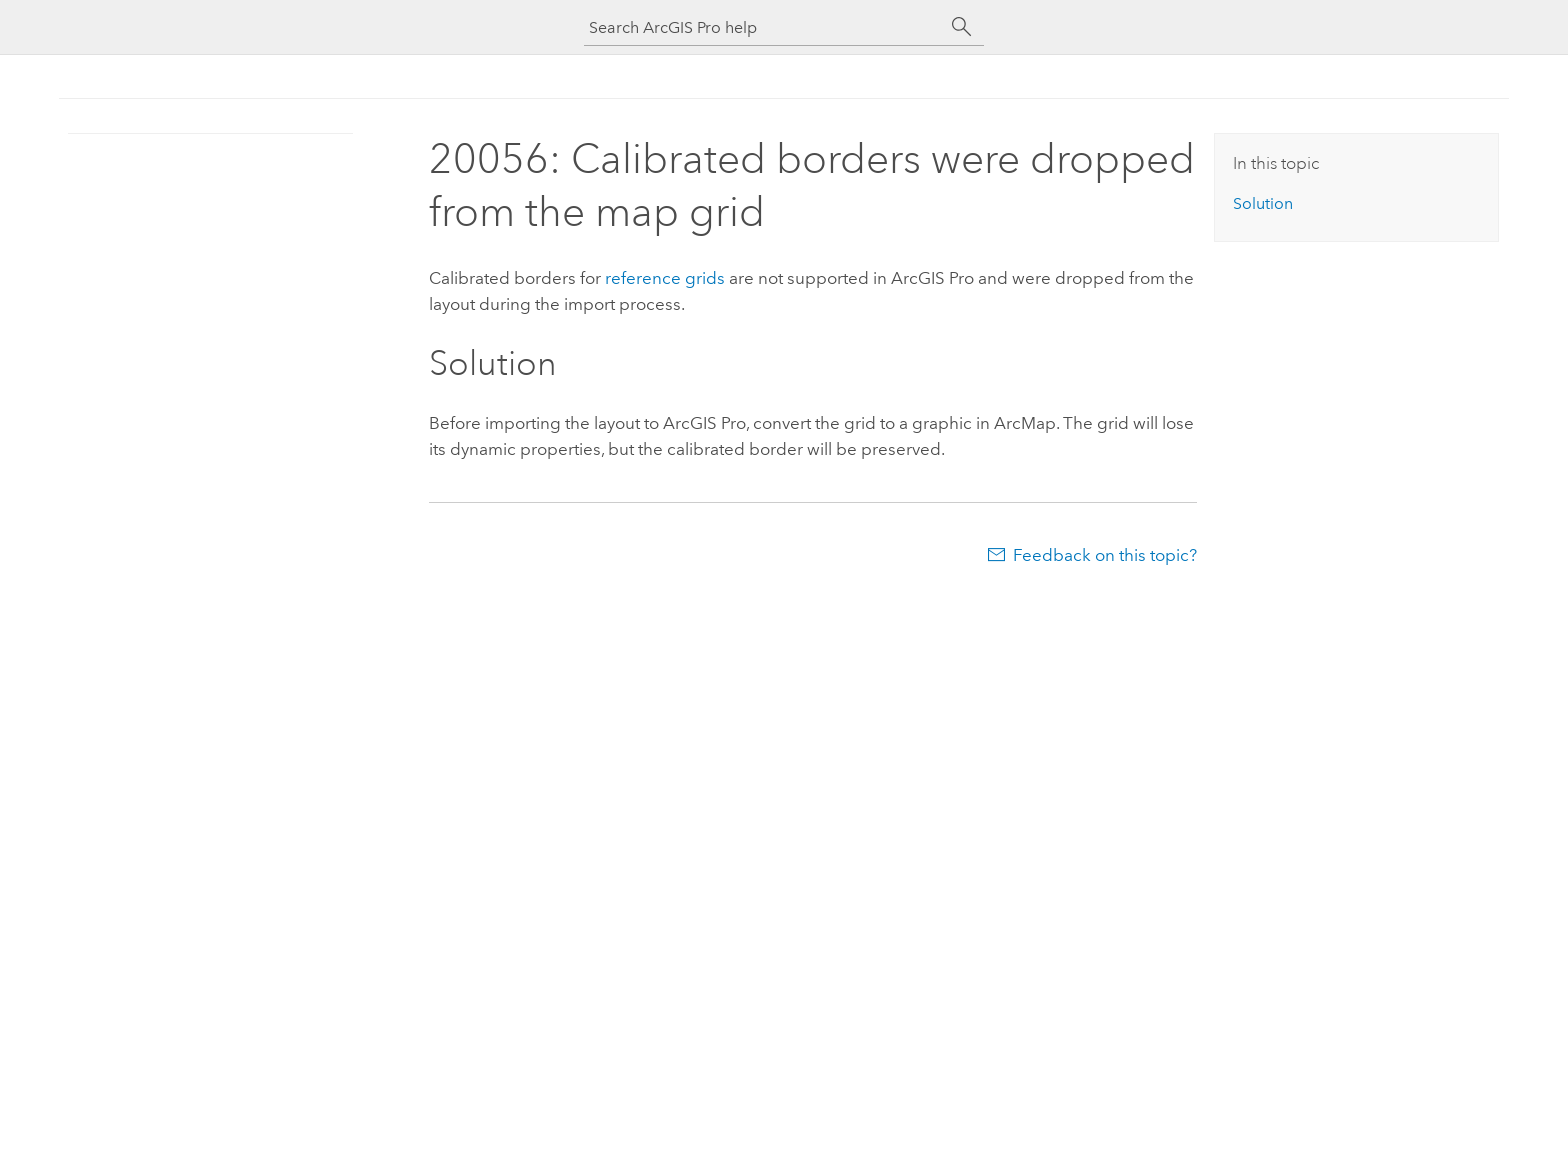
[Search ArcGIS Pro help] (764, 27)
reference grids (665, 278)
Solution (1263, 203)
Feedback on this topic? (1105, 555)
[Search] (962, 27)
